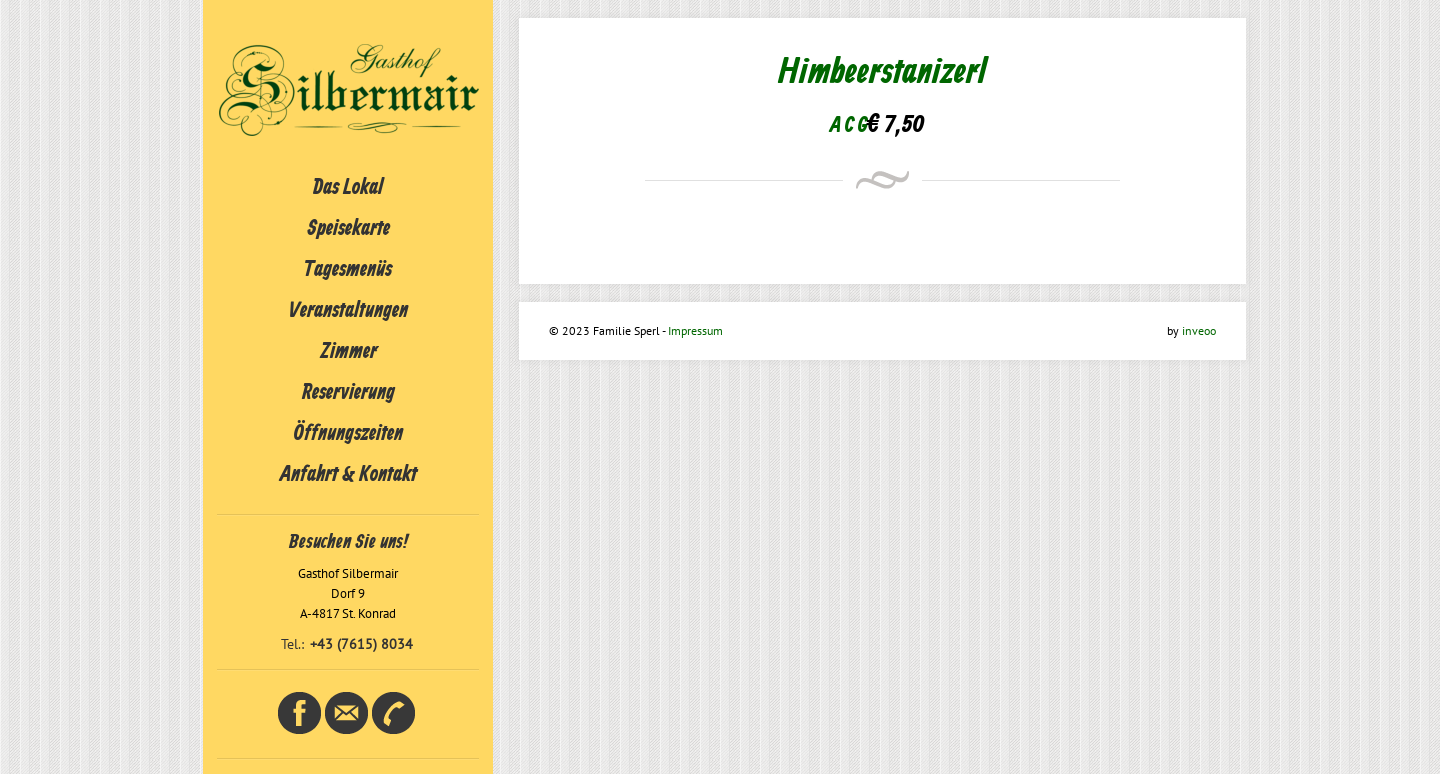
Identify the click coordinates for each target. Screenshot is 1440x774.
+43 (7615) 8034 (361, 644)
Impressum (695, 330)
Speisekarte (348, 229)
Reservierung (348, 393)
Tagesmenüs (348, 270)
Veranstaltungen (348, 311)
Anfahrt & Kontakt (348, 475)
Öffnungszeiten (348, 434)
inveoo (1199, 330)
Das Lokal (348, 188)
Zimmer (348, 352)
